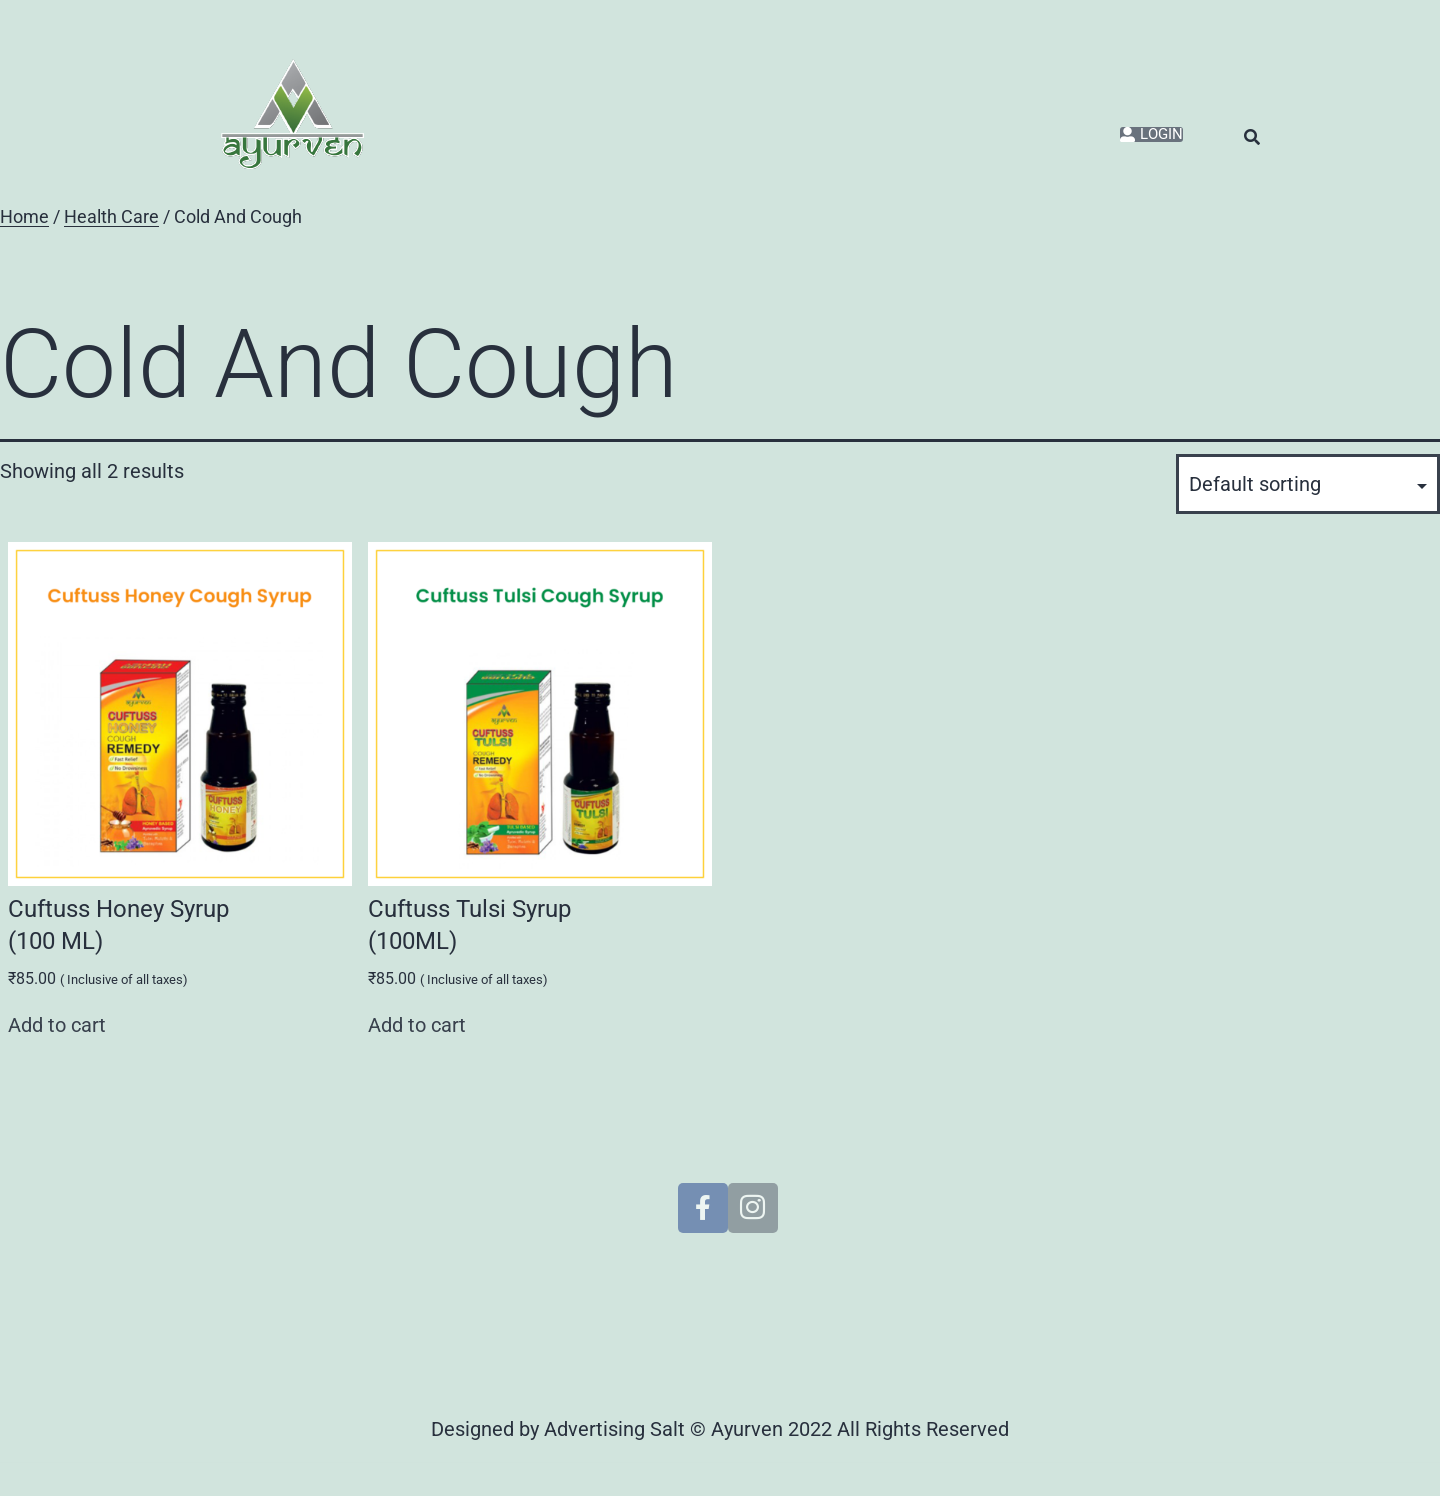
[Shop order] (1308, 484)
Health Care (111, 217)
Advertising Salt (614, 1429)
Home (24, 217)
